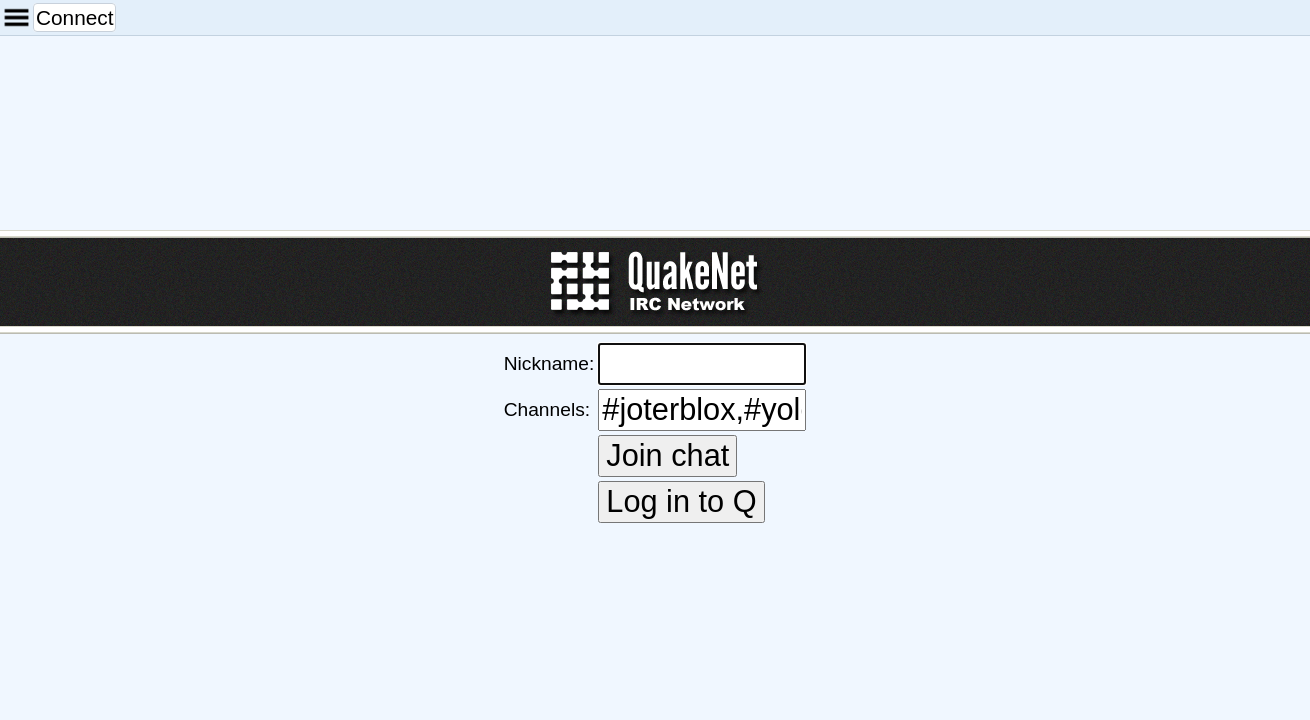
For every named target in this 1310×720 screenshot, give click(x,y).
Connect (52, 11)
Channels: (548, 414)
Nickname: (549, 389)
